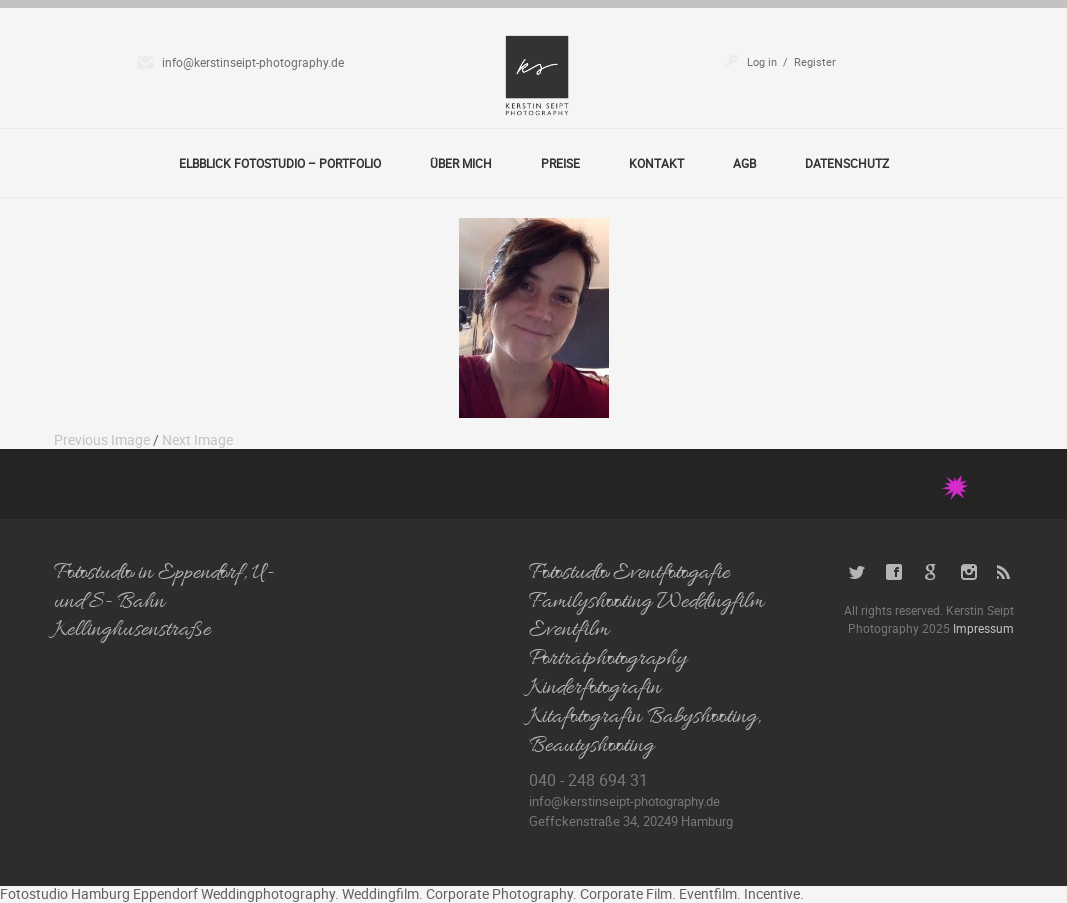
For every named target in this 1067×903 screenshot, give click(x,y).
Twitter (857, 572)
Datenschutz (847, 163)
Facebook (894, 572)
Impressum (983, 628)
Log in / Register (791, 61)
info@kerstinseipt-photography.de (253, 62)
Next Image (197, 439)
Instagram (968, 572)
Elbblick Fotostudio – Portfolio (280, 163)
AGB (744, 163)
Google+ (931, 572)
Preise (560, 163)
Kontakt (656, 163)
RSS (1005, 572)
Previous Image (102, 439)
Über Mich (461, 163)
